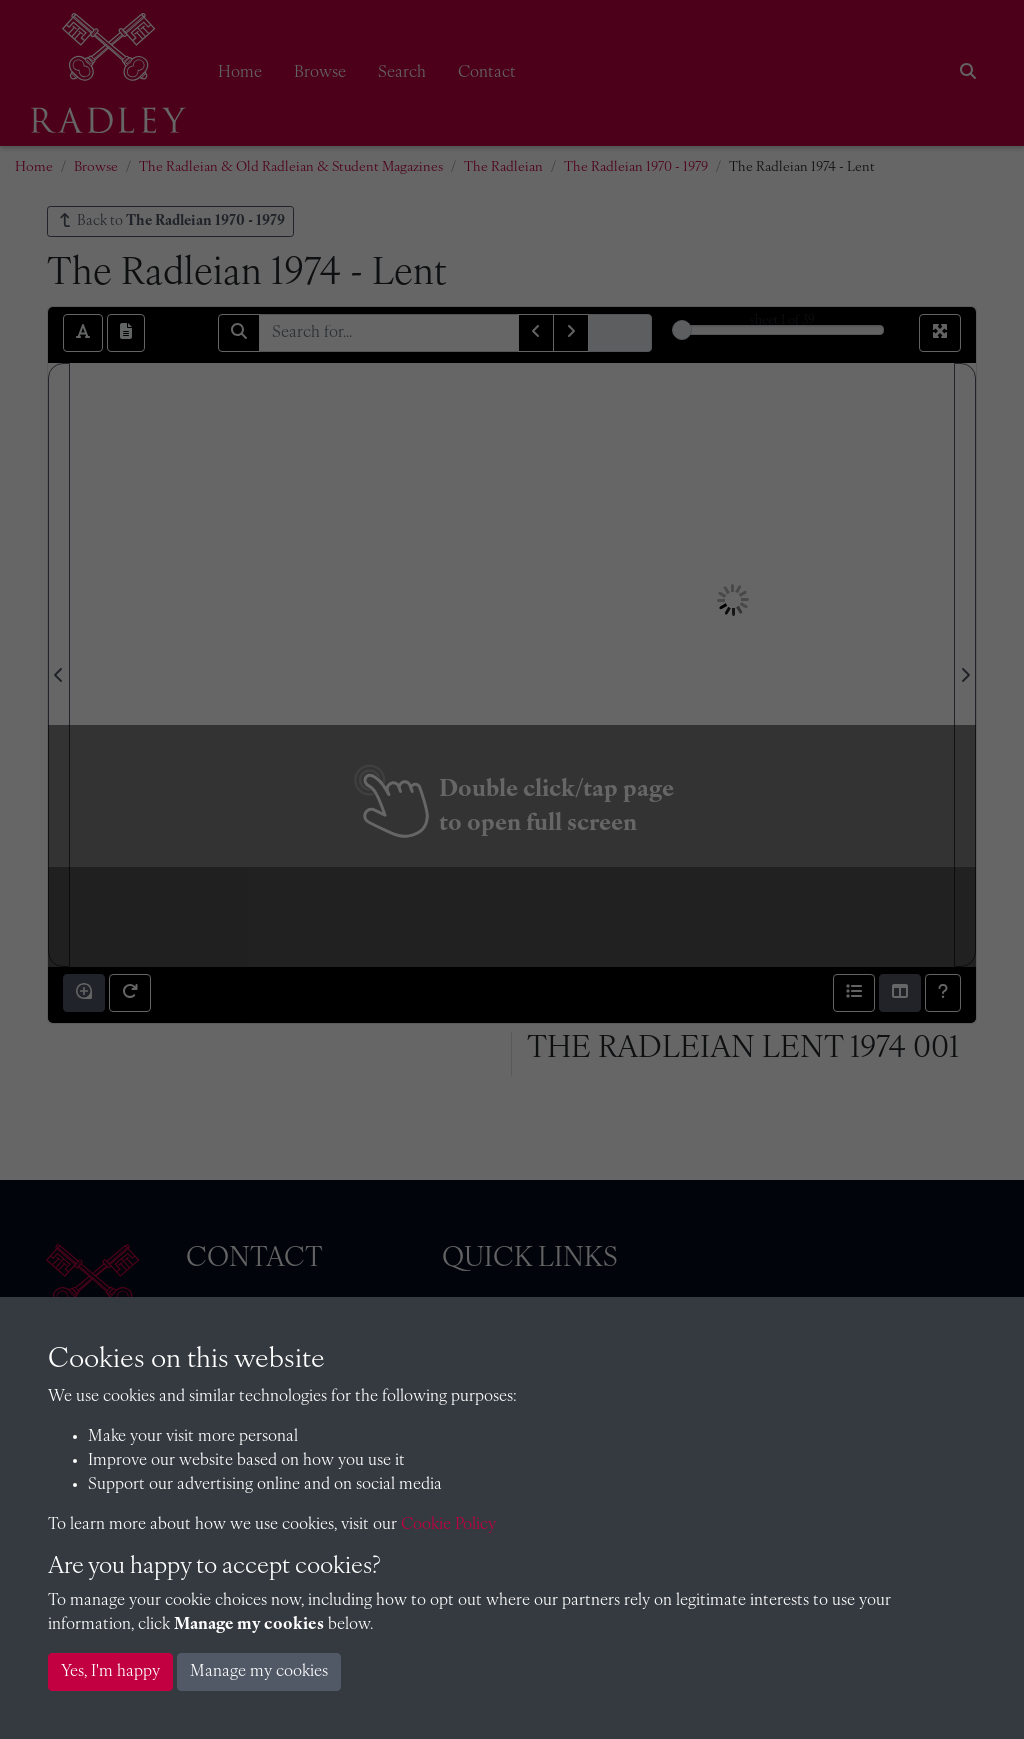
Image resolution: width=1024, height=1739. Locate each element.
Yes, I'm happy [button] (110, 1672)
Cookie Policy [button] (448, 1525)
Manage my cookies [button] (259, 1672)
